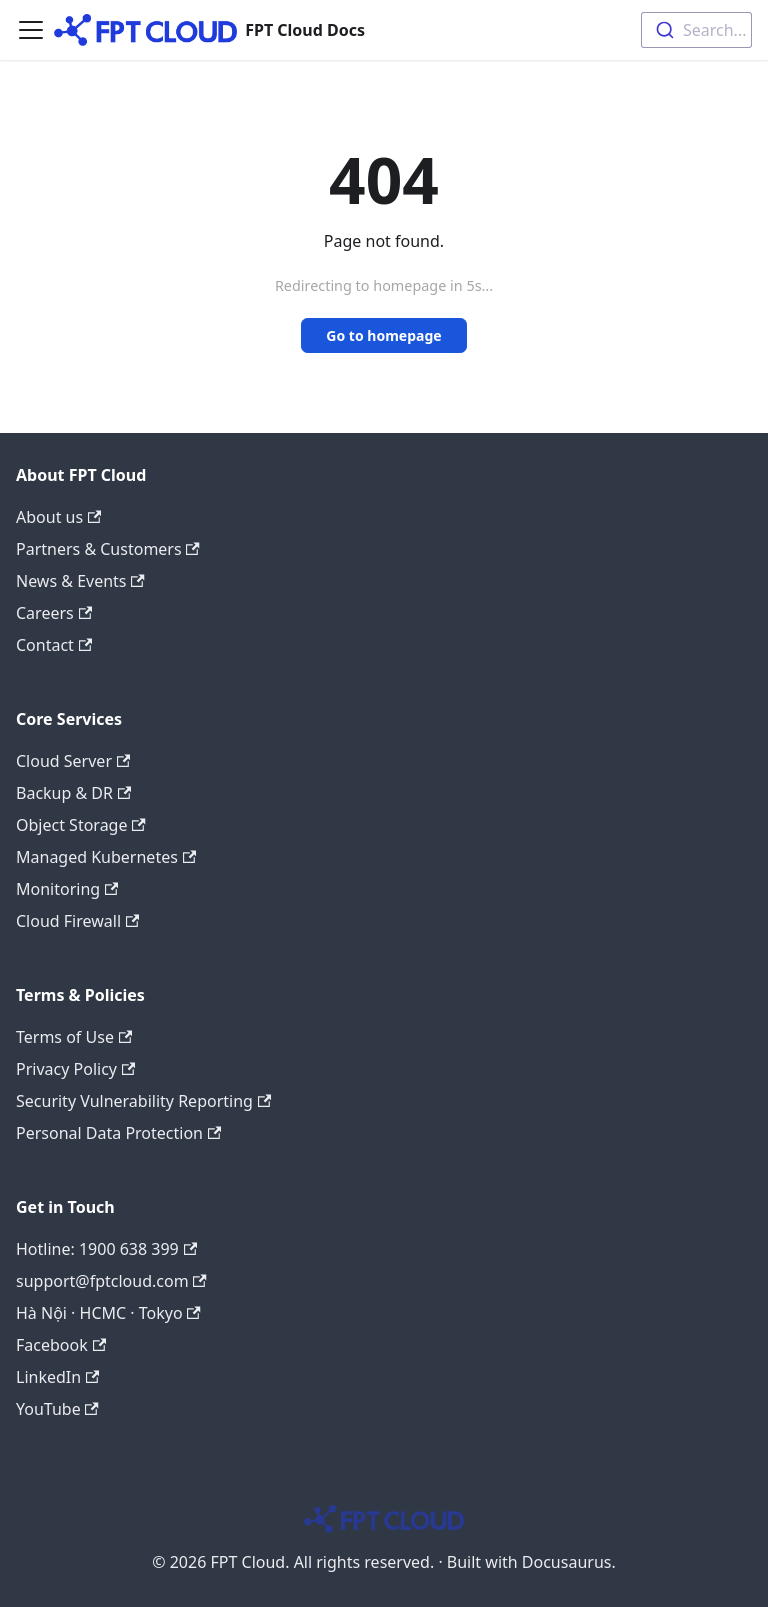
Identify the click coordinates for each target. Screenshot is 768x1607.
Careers (54, 613)
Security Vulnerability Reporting (143, 1101)
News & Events (80, 581)
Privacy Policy (75, 1069)
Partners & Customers (108, 549)
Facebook (61, 1345)
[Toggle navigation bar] (31, 30)
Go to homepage (383, 335)
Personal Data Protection (118, 1133)
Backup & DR (73, 793)
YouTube (57, 1409)
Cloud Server (73, 761)
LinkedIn (57, 1377)
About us (58, 517)
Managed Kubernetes (106, 857)
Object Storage (81, 825)
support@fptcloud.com (111, 1281)
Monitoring (67, 889)
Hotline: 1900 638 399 (106, 1249)
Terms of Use (74, 1037)
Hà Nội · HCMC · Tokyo (108, 1313)
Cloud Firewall (77, 921)
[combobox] (696, 30)
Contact (54, 645)
